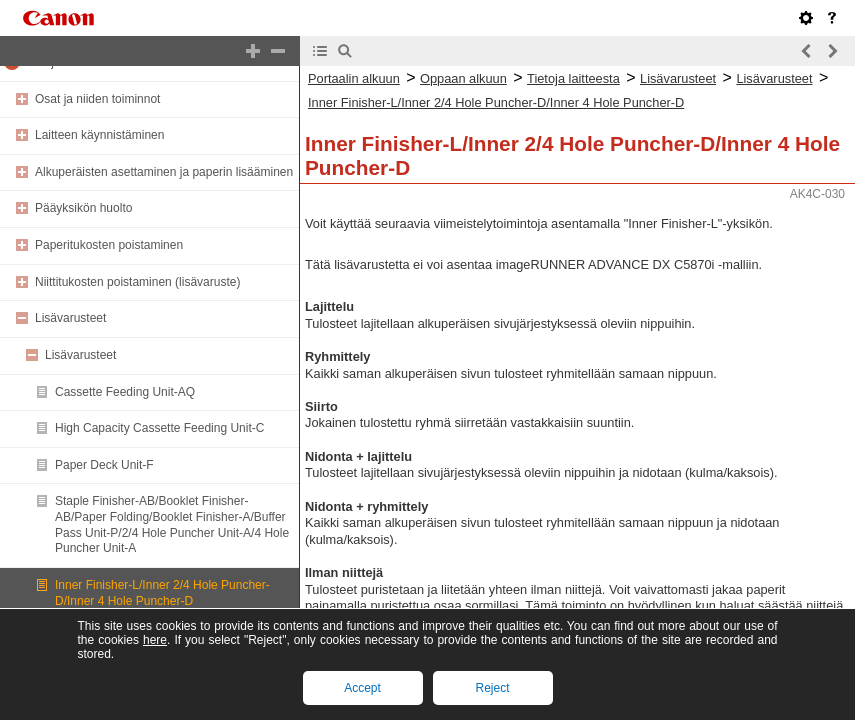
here (155, 640)
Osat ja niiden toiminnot (97, 99)
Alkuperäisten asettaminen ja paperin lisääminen (164, 172)
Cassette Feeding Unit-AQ (125, 392)
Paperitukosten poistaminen (109, 245)
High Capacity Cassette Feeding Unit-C (159, 428)
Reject (492, 688)
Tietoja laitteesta (573, 78)
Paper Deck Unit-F (104, 465)
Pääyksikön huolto (83, 208)
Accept (362, 688)
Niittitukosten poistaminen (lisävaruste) (137, 282)
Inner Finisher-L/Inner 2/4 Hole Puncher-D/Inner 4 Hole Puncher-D (162, 593)
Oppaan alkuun (463, 78)
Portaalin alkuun (354, 78)
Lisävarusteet (70, 318)
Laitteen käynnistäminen (99, 135)
